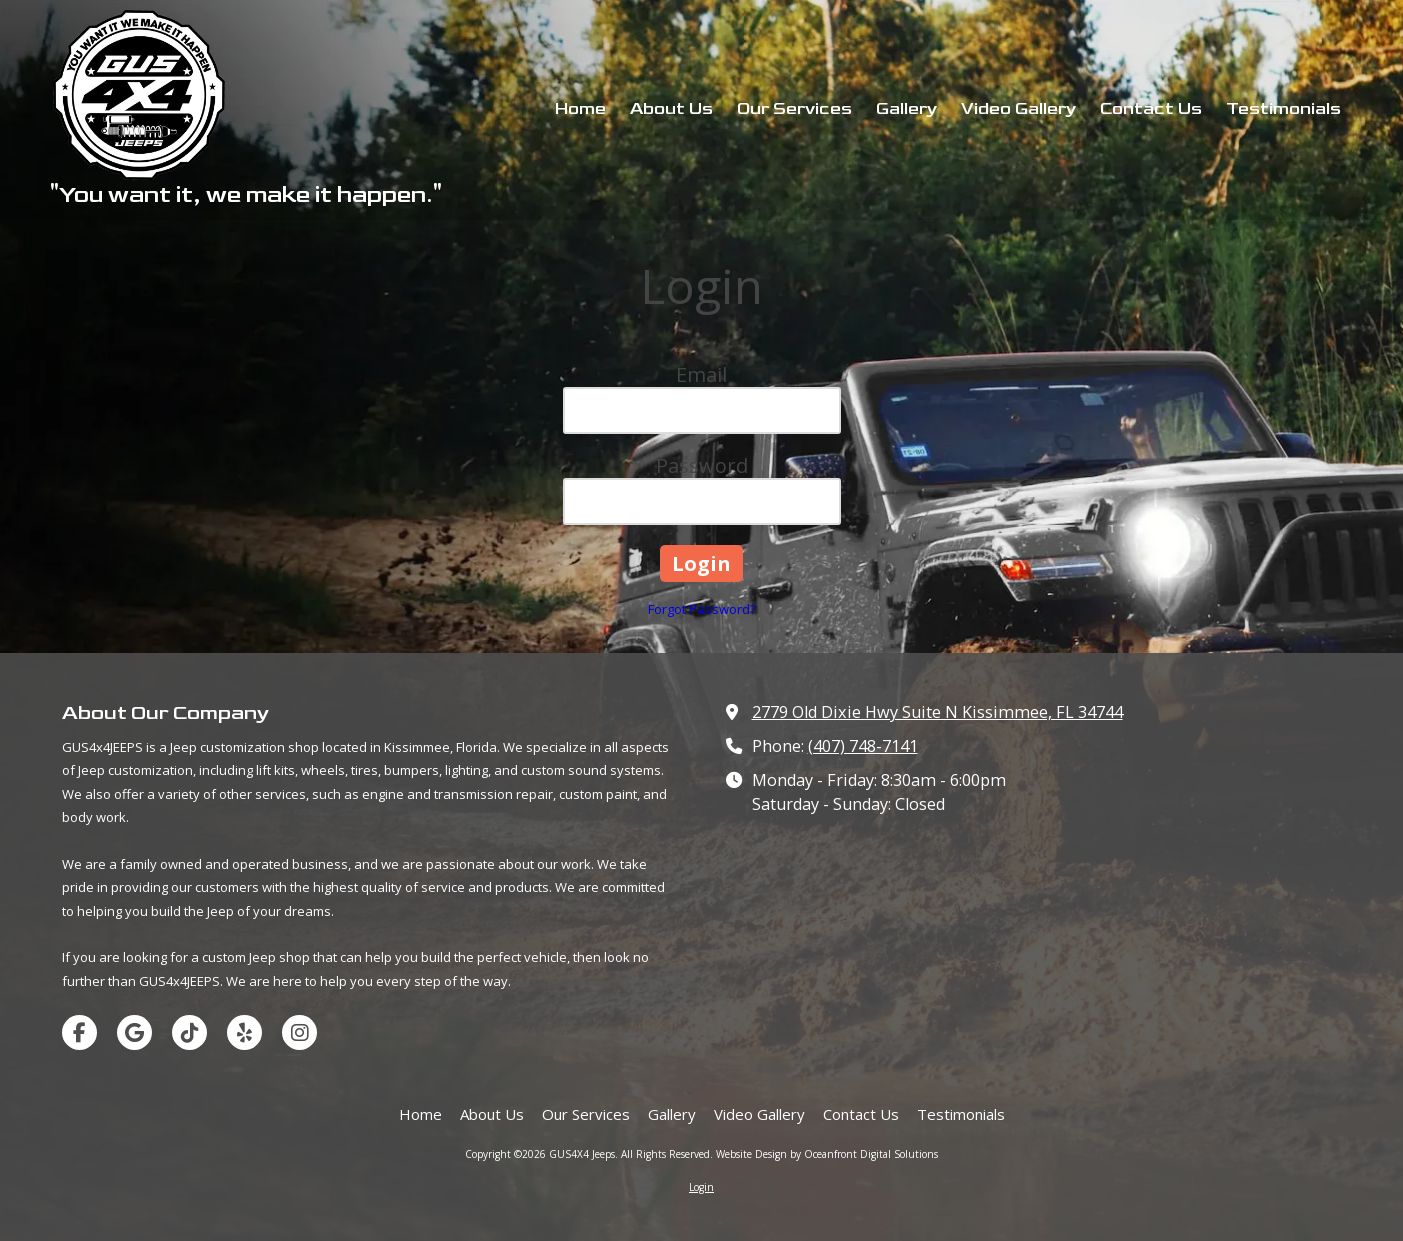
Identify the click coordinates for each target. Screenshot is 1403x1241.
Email (701, 374)
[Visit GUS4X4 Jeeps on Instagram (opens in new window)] (299, 1032)
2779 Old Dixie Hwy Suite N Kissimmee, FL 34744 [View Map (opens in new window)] (937, 712)
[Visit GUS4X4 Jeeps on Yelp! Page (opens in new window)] (244, 1032)
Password (702, 465)
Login (701, 1187)
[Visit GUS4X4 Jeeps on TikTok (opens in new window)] (189, 1032)
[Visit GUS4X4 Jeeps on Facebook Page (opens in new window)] (79, 1032)
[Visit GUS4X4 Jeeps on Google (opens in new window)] (134, 1032)
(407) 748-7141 (863, 746)
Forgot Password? (702, 609)
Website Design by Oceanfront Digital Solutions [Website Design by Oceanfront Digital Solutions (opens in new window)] (827, 1154)
